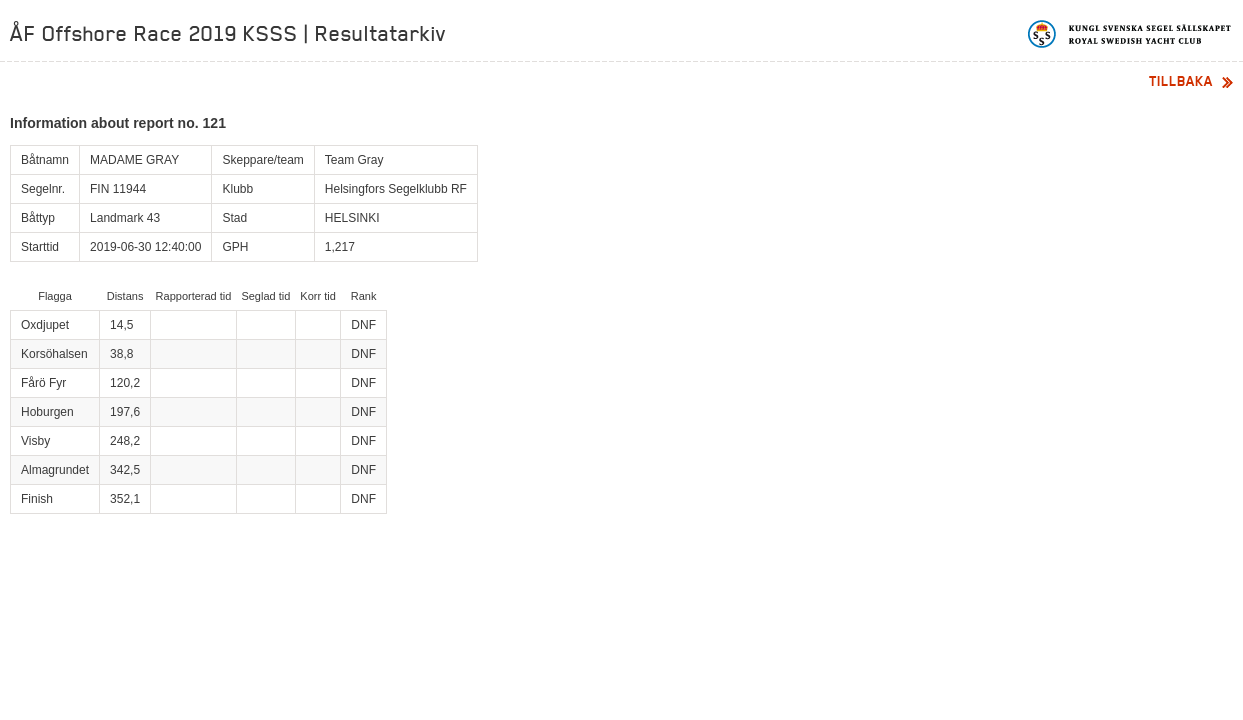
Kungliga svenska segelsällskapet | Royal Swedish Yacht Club (1130, 34)
